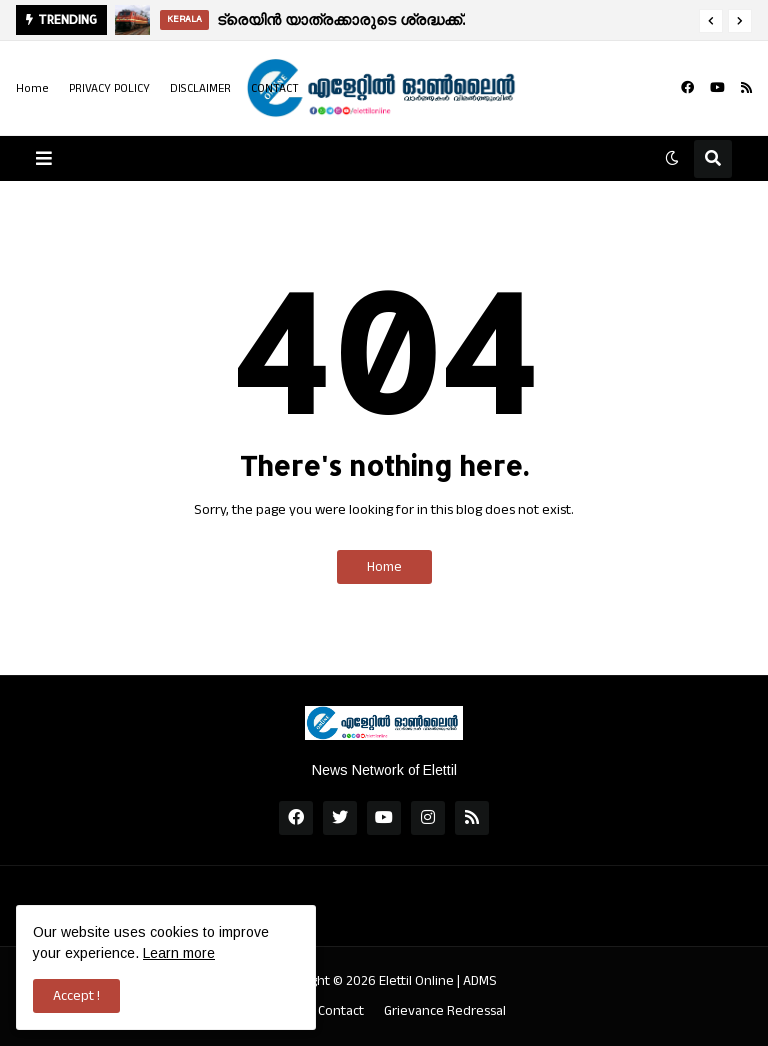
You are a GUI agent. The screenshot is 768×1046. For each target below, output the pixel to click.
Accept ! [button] (76, 996)
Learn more (179, 953)
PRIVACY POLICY (109, 88)
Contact (341, 1011)
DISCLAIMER (200, 88)
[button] (711, 21)
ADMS (480, 981)
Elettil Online (416, 981)
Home (32, 88)
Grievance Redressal (445, 1011)
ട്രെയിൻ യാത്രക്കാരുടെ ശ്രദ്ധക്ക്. (341, 19)
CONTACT (275, 88)
